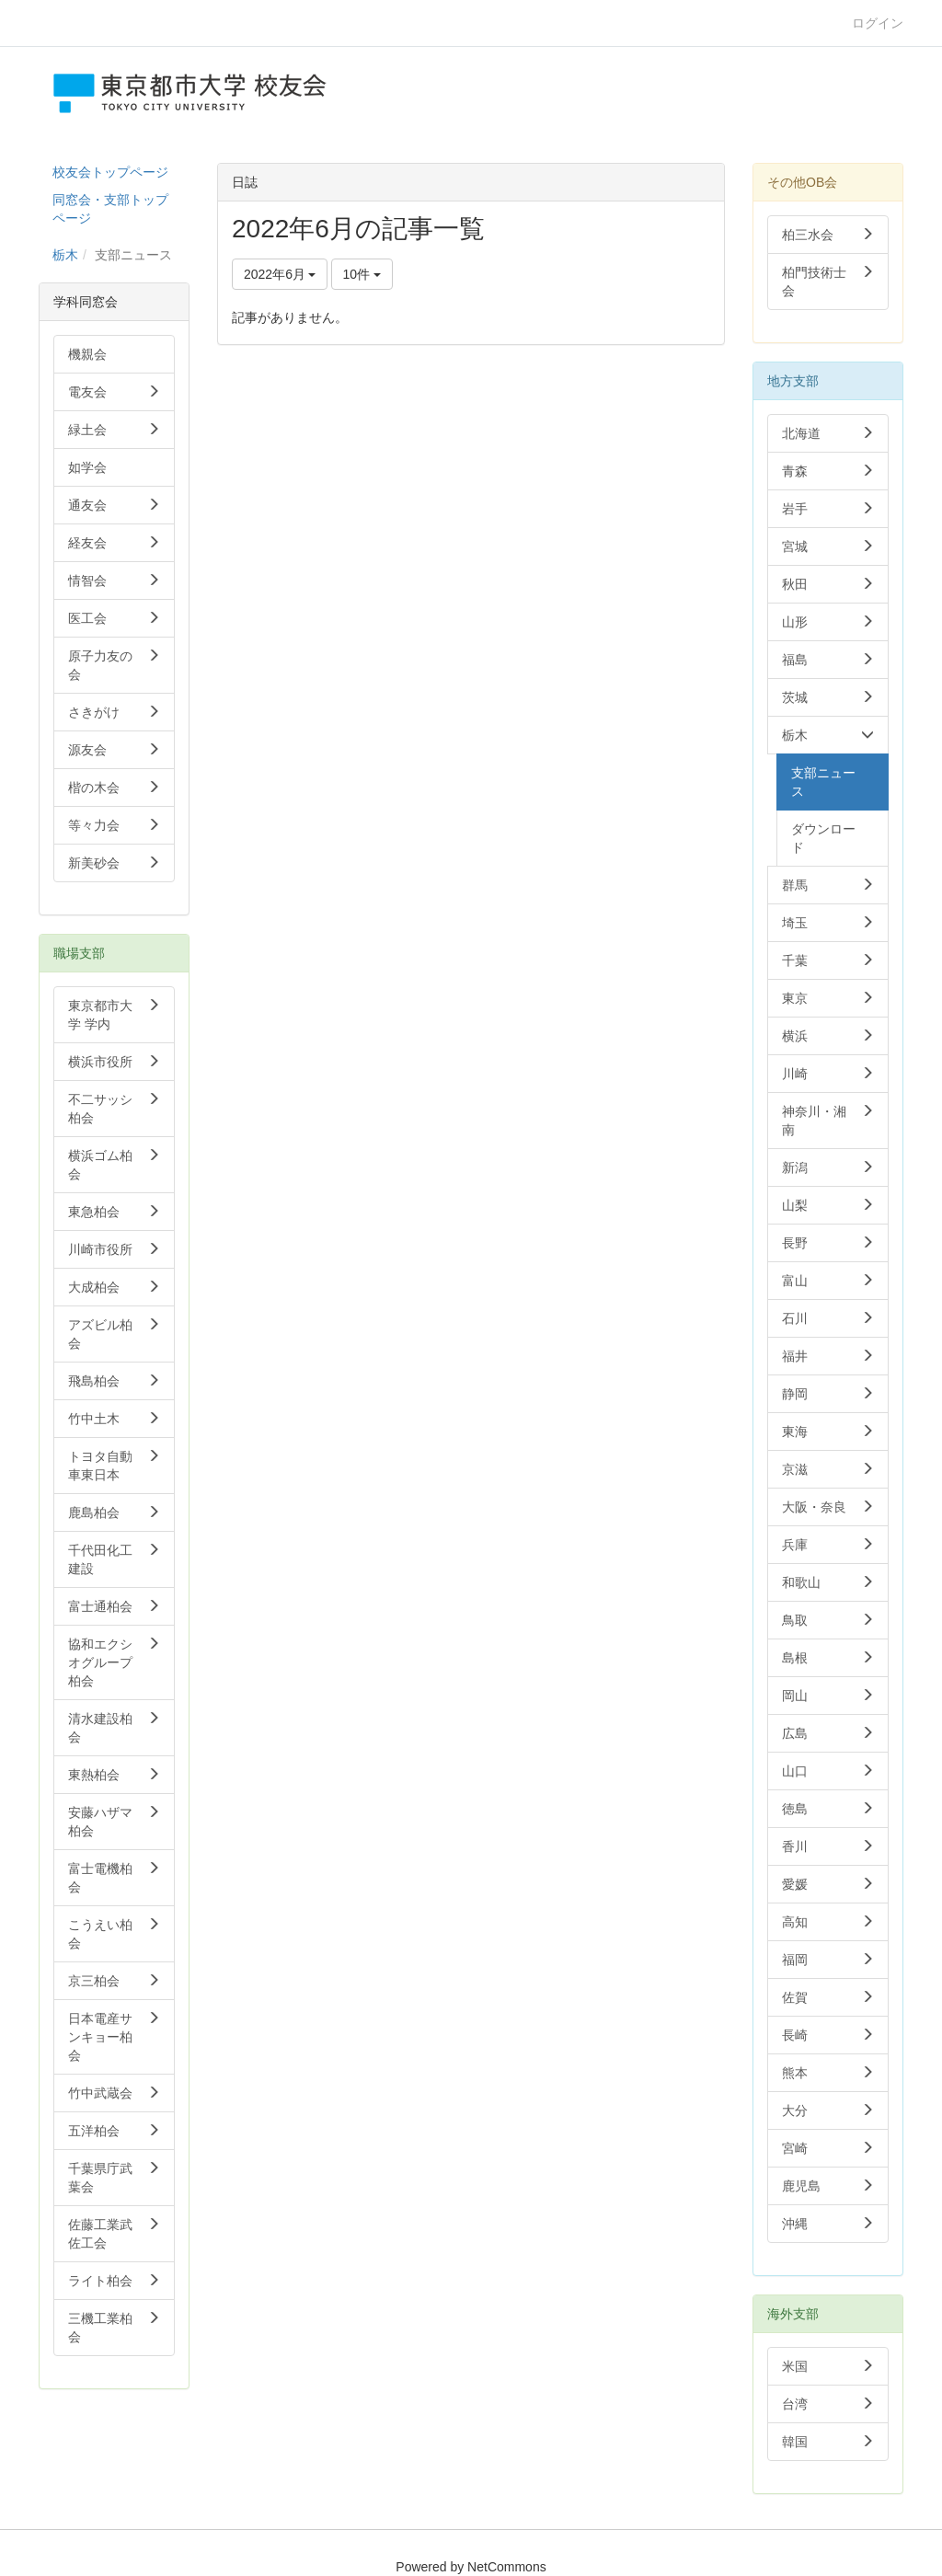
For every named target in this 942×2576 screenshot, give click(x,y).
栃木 (65, 254)
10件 (362, 274)
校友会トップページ (110, 172)
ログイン (877, 23)
